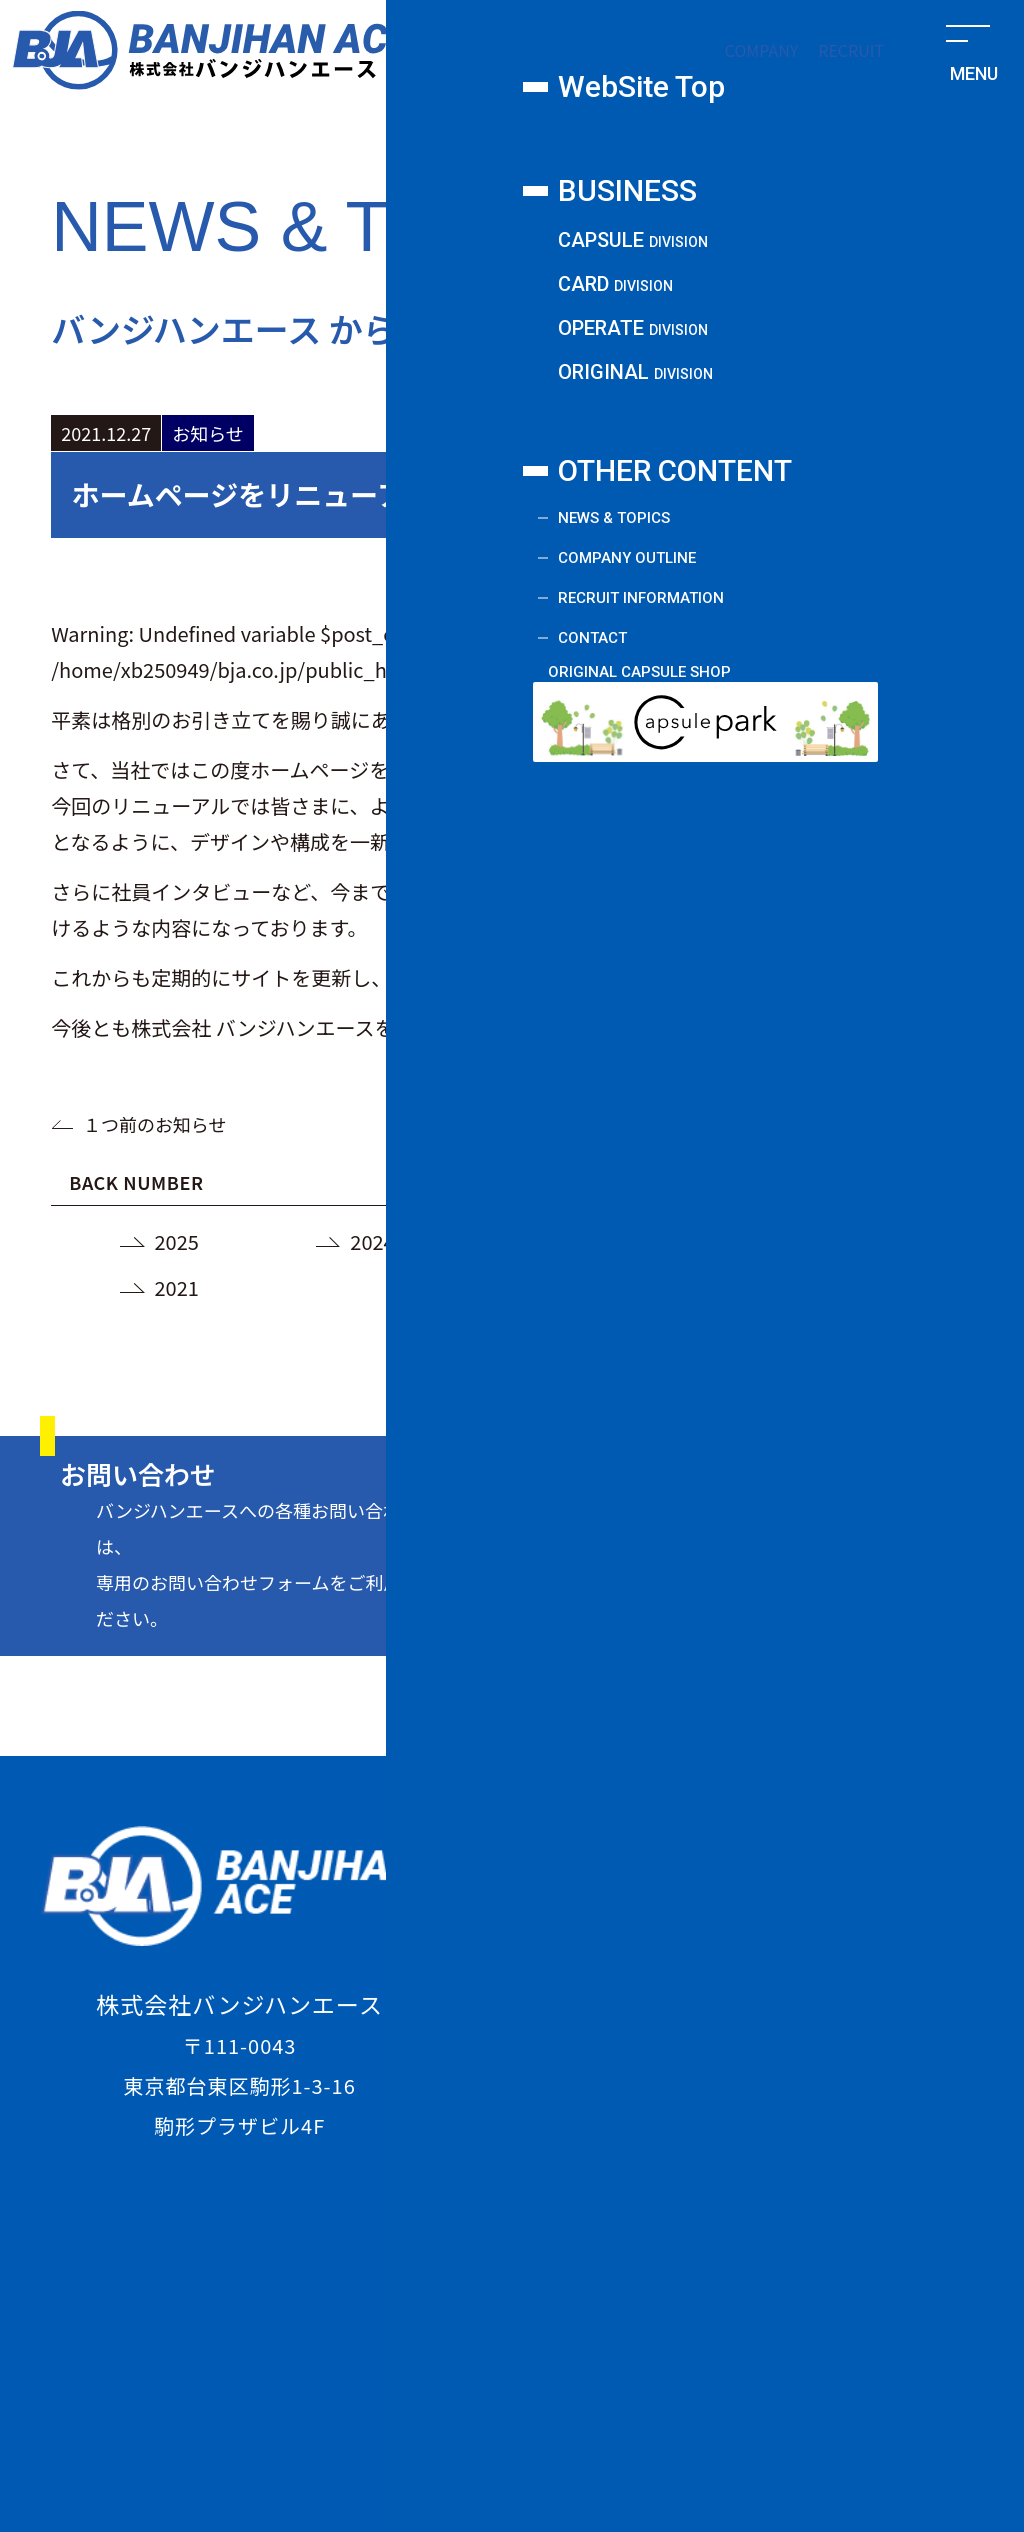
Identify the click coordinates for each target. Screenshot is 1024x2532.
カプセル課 (215, 130)
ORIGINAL (660, 2100)
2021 (177, 1287)
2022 (765, 1241)
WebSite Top (628, 1820)
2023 (569, 1241)
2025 (177, 1241)
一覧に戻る (512, 1123)
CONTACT (616, 2316)
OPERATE (659, 2040)
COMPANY (762, 50)
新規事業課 (865, 130)
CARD (657, 1991)
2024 (373, 1241)
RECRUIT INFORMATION (643, 2265)
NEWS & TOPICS (645, 2154)
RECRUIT (851, 50)
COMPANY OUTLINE (645, 2205)
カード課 (432, 130)
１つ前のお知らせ (156, 1124)
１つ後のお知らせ (869, 1124)
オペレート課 (648, 130)
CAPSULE (658, 1940)
